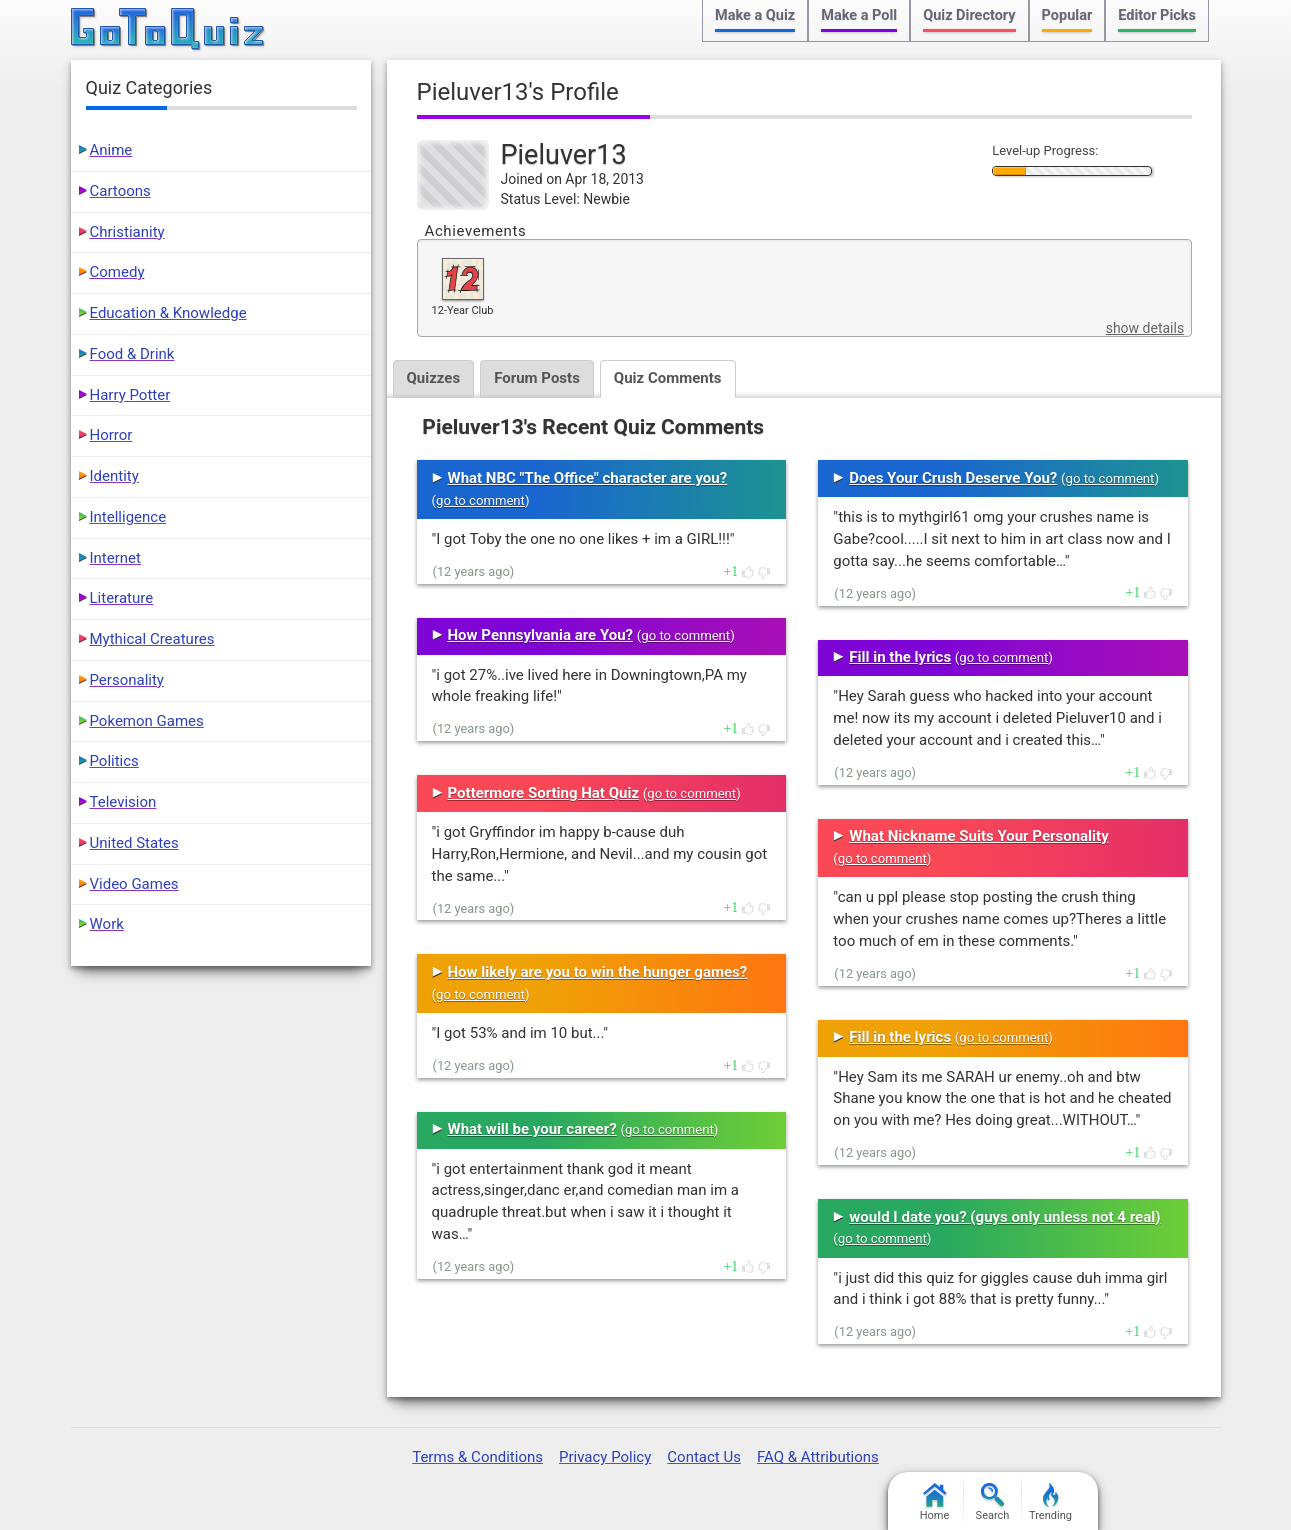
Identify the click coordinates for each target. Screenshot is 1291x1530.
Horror (111, 435)
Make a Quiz (755, 15)
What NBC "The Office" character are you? (588, 478)
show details (1145, 328)
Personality (127, 680)
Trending (1050, 1502)
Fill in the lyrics (900, 657)
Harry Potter (130, 395)
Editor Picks (1157, 15)
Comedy (117, 272)
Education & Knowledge (168, 313)
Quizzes (434, 378)
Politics (114, 761)
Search (993, 1502)
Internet (115, 558)
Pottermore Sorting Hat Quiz (544, 793)
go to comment (480, 500)
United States (134, 843)
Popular (1067, 15)
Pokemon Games (147, 721)
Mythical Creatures (152, 639)
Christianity (127, 232)
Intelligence (128, 517)
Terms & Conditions (477, 1457)
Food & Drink (132, 354)
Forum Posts (537, 378)
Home (935, 1502)
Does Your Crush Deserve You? (953, 478)
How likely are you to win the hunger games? (598, 972)
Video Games (134, 884)
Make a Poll (859, 15)
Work (107, 924)
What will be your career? (532, 1129)
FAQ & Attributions (818, 1457)
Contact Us (704, 1457)
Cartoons (120, 191)
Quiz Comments (668, 378)
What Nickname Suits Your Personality (978, 836)
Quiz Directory (969, 15)
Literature (122, 598)
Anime (111, 150)
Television (123, 802)
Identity (114, 476)
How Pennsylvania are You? (541, 635)
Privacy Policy (605, 1457)
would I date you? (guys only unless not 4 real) (1004, 1217)
